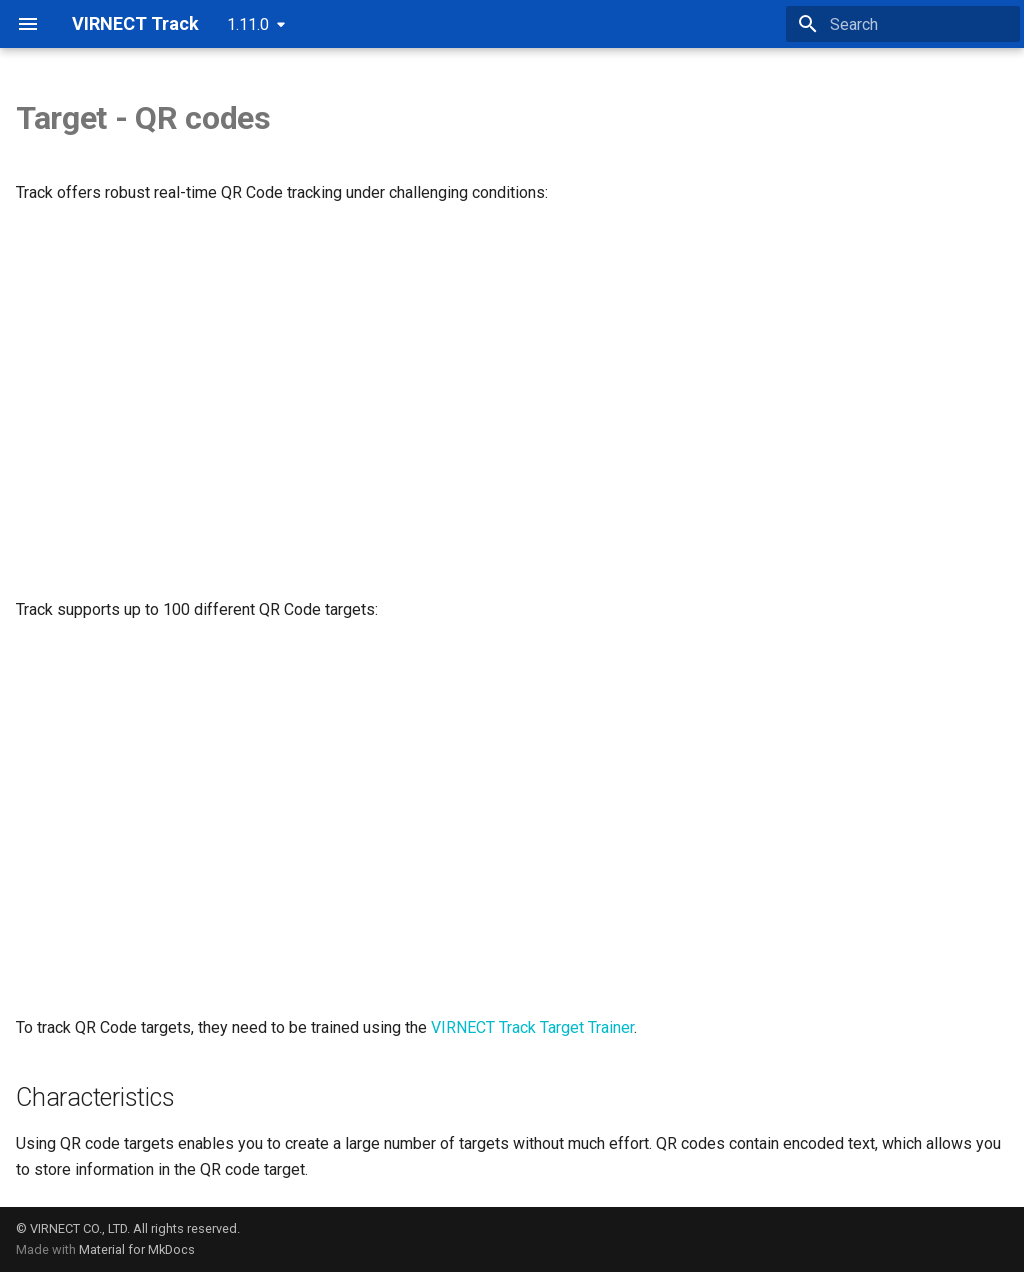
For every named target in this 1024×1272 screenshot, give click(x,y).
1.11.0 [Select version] (248, 24)
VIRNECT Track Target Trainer (532, 1027)
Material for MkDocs (137, 1249)
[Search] (903, 24)
